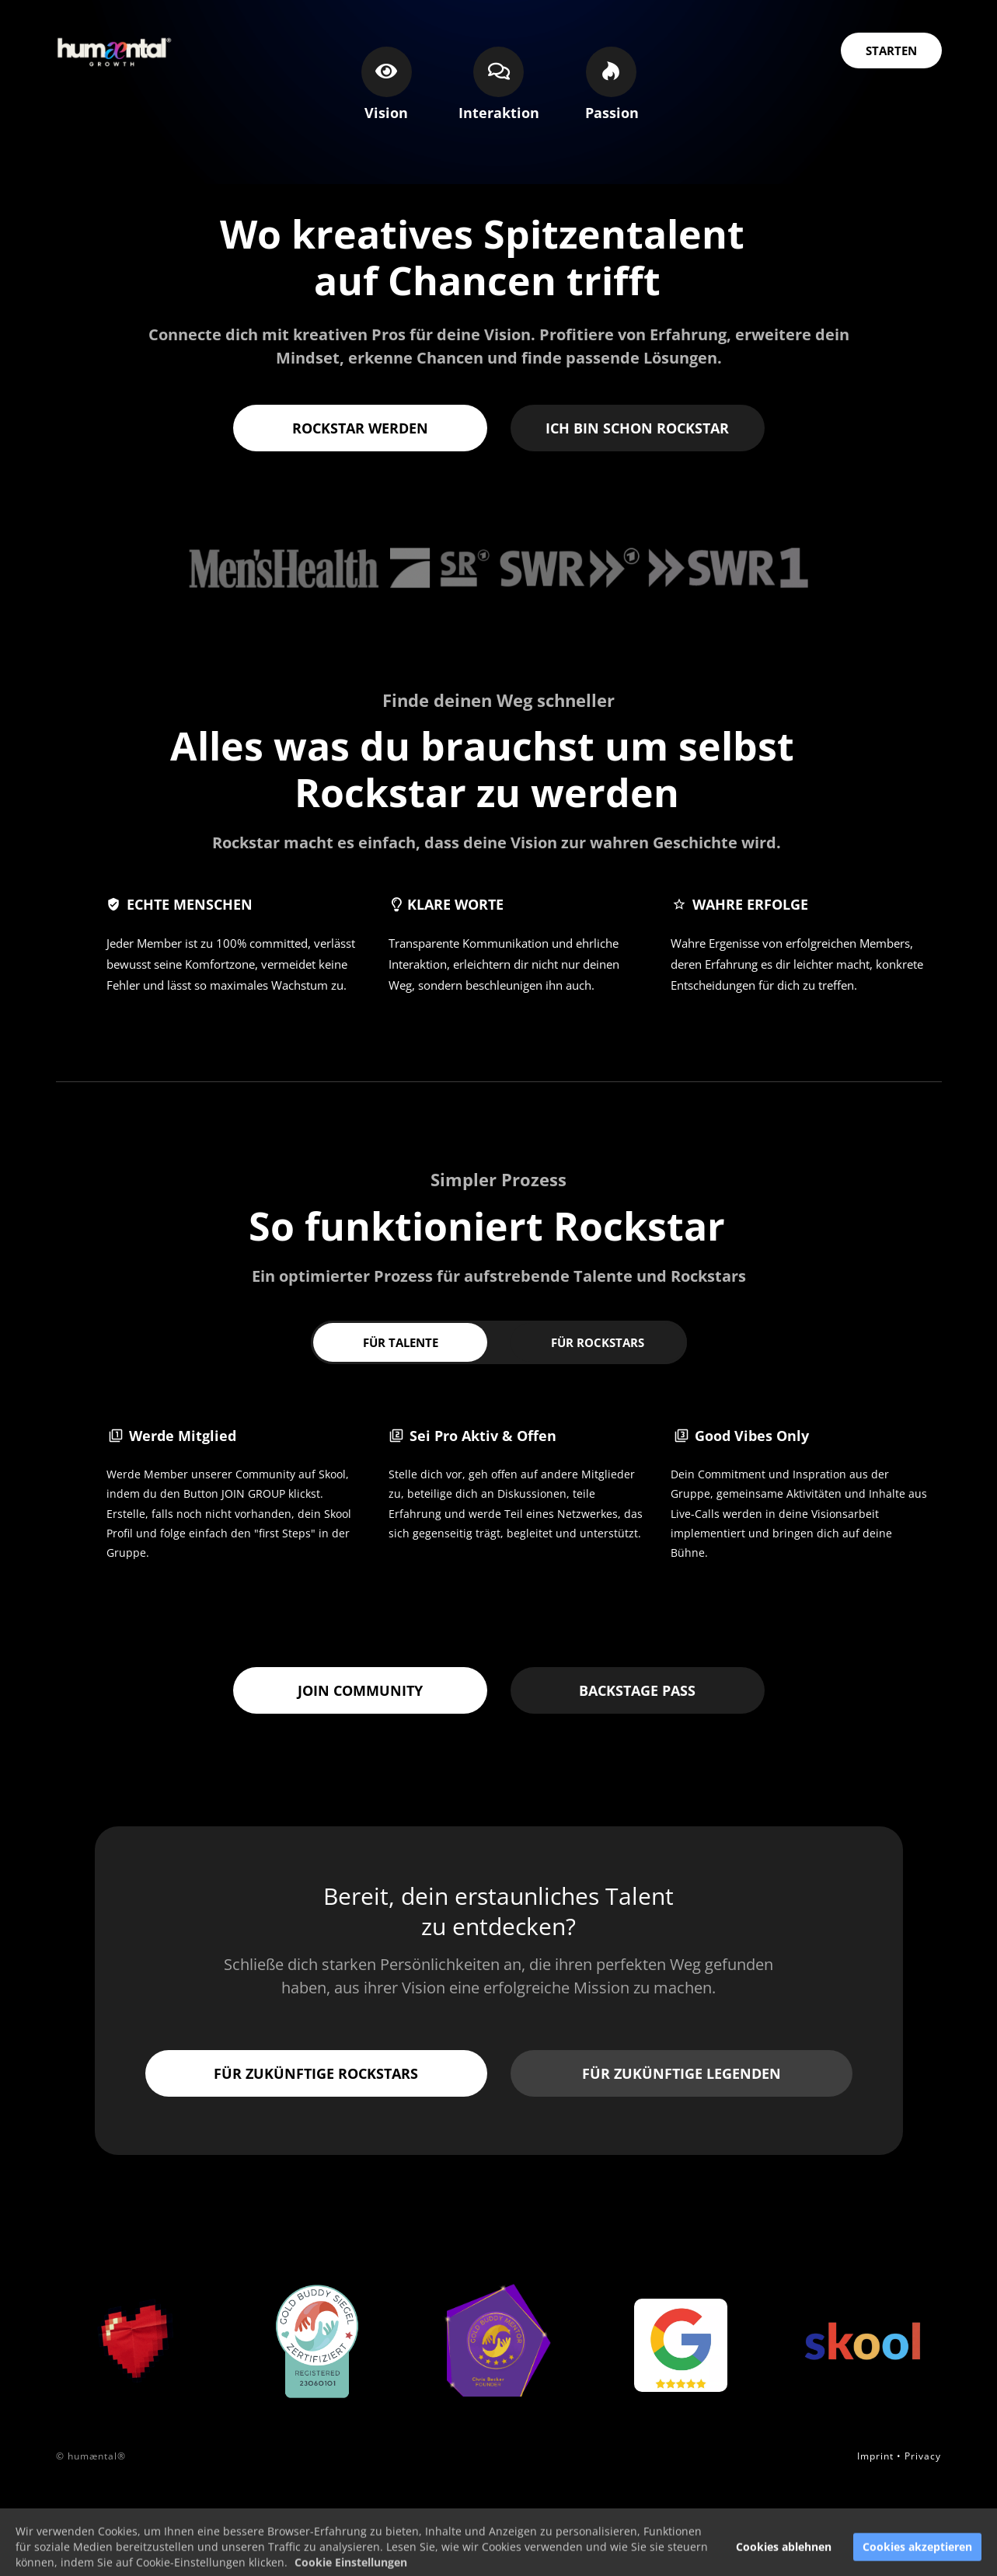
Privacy (923, 2456)
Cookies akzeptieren (917, 2559)
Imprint (875, 2456)
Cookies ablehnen (783, 2559)
